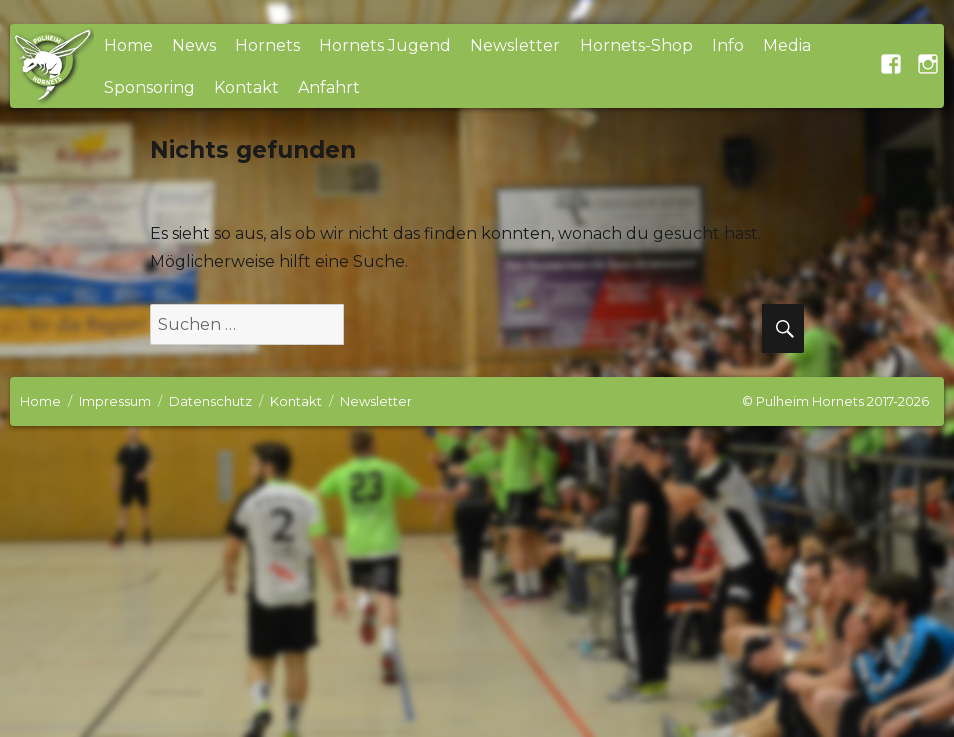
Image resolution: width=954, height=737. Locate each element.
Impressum (115, 401)
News (194, 45)
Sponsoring (149, 87)
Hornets (267, 45)
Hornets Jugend (385, 45)
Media (787, 45)
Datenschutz (210, 401)
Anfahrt (329, 87)
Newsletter (515, 45)
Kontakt (246, 87)
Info (728, 45)
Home (128, 45)
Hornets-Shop (636, 45)
